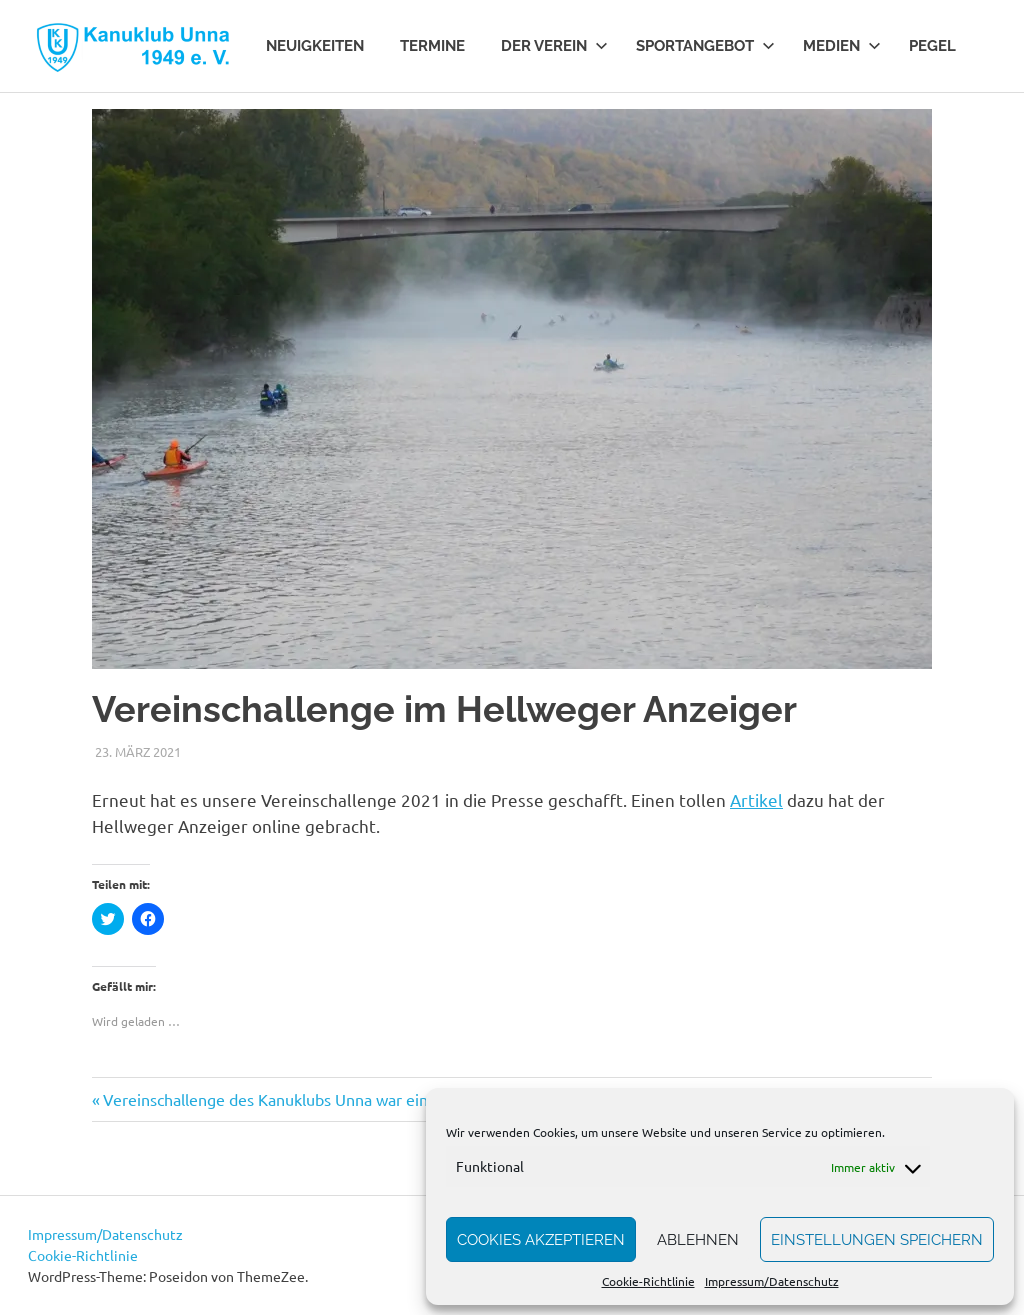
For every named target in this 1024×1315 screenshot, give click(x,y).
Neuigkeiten (315, 46)
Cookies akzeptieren (541, 1240)
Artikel (756, 799)
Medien (842, 46)
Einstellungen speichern (877, 1240)
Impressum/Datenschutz (772, 1281)
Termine (432, 46)
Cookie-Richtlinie (648, 1281)
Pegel (932, 46)
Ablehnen (698, 1240)
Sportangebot (705, 46)
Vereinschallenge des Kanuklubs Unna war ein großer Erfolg (315, 1099)
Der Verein (554, 46)
